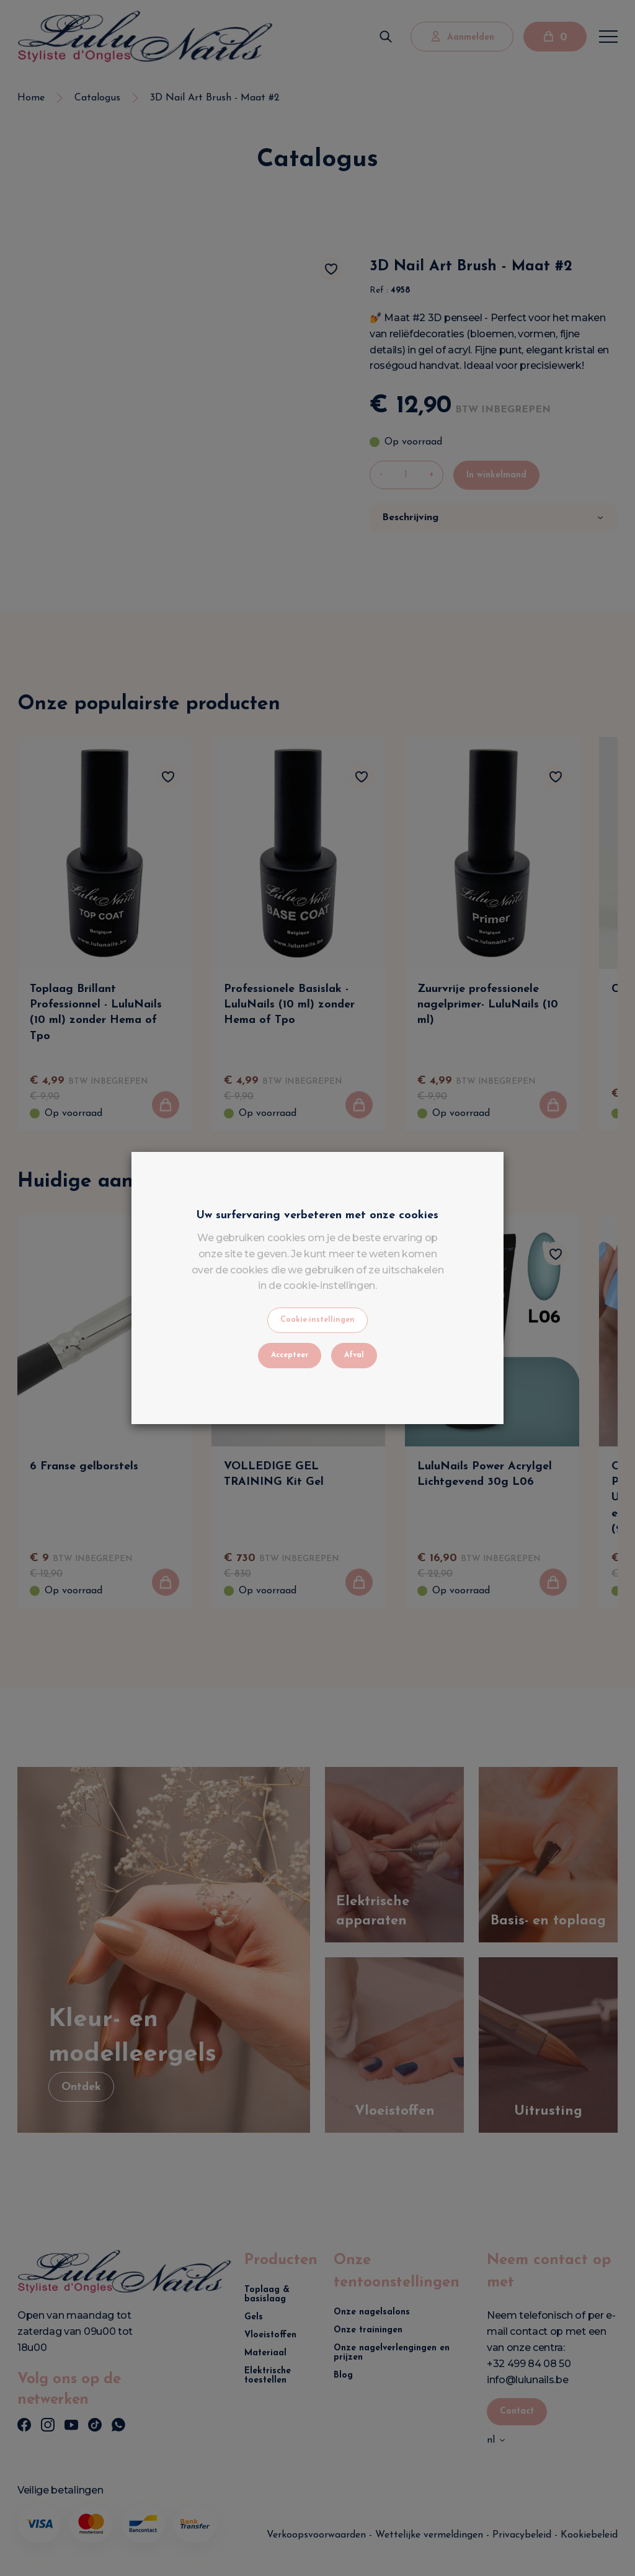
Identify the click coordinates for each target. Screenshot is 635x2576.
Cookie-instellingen (317, 1320)
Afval (354, 1355)
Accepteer (289, 1355)
